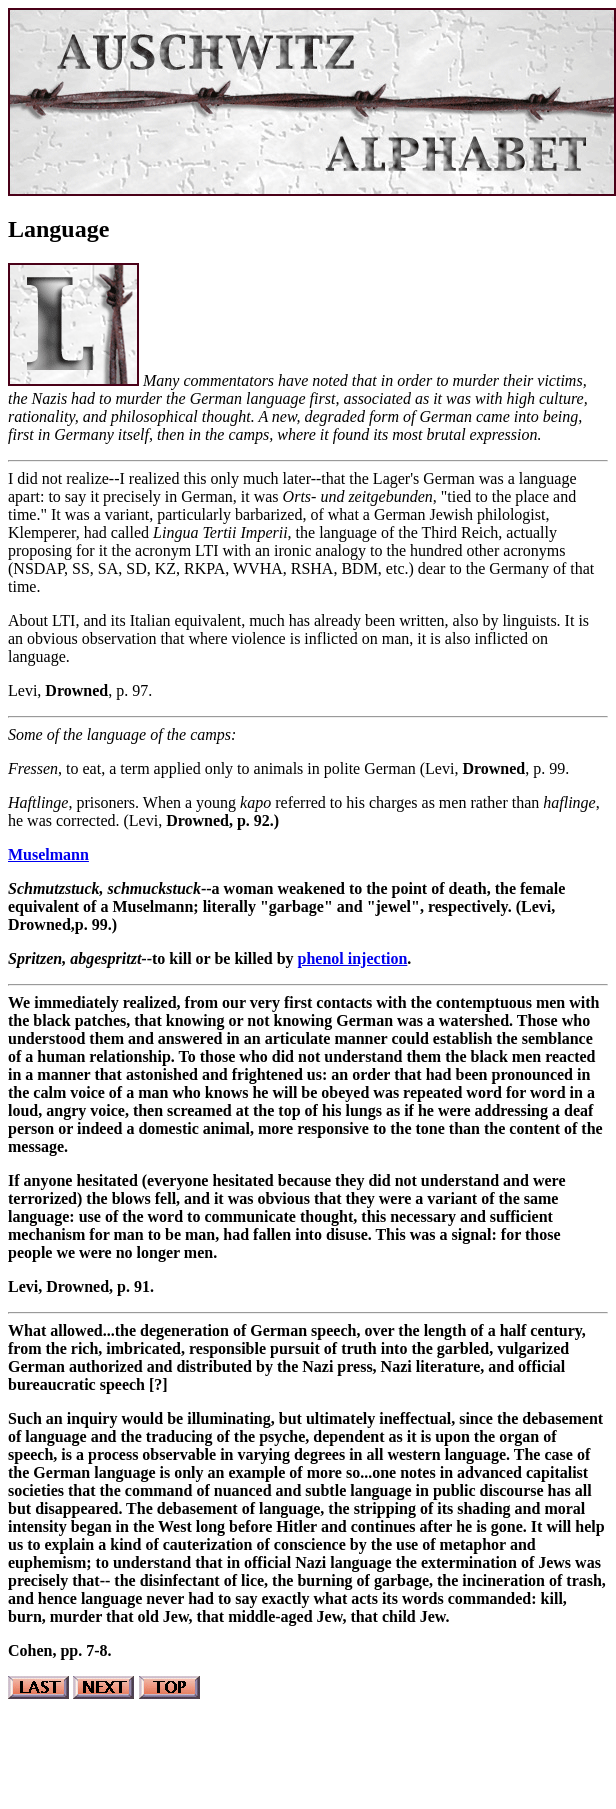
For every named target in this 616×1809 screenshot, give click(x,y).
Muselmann (48, 854)
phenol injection (353, 958)
